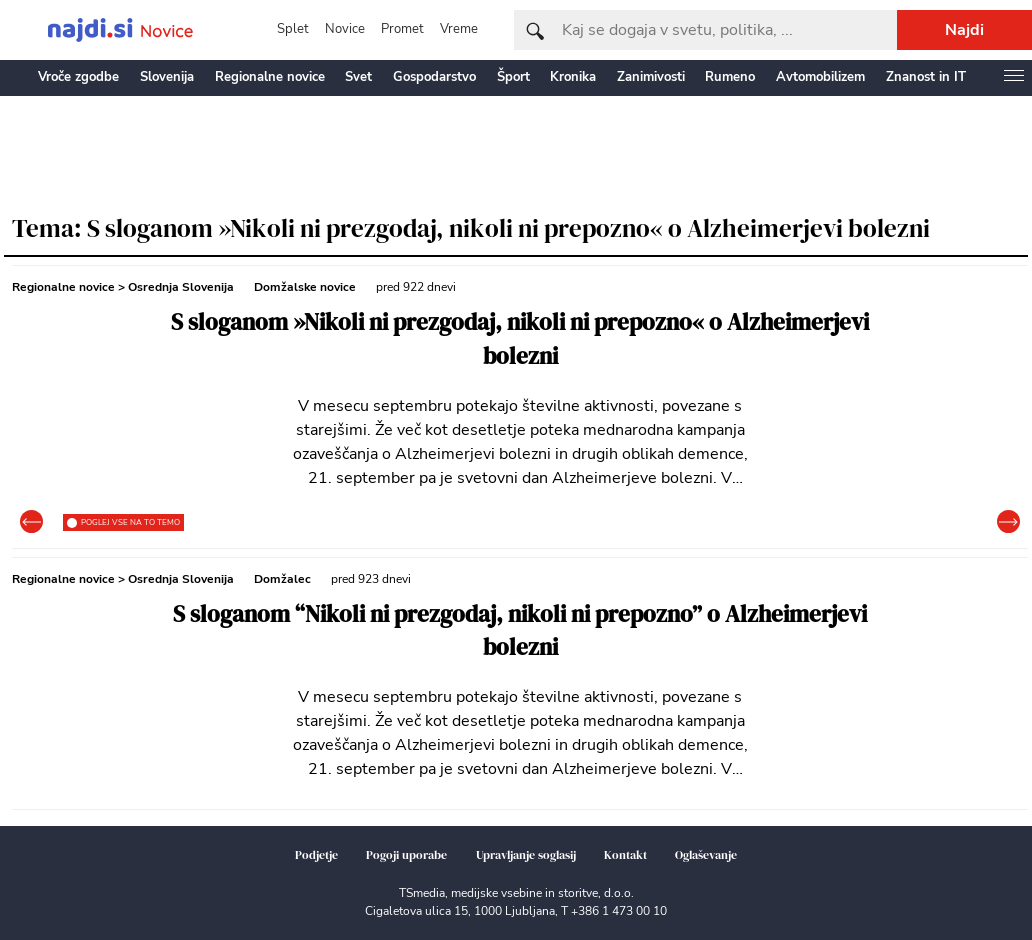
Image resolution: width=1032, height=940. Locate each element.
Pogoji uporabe (406, 855)
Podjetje (316, 855)
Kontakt (625, 855)
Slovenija (167, 77)
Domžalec (282, 579)
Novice (345, 29)
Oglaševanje (706, 855)
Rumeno (730, 77)
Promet (402, 29)
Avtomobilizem (820, 77)
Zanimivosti (651, 77)
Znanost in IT (926, 77)
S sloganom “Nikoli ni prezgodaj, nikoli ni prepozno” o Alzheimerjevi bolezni (520, 631)
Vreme (459, 29)
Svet (358, 77)
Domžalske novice (305, 287)
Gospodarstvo (434, 77)
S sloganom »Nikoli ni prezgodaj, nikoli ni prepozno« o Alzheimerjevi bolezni (520, 339)
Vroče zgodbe (78, 77)
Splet (293, 29)
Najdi (964, 30)
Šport (513, 77)
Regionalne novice (270, 77)
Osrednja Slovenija (181, 287)
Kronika (573, 77)
